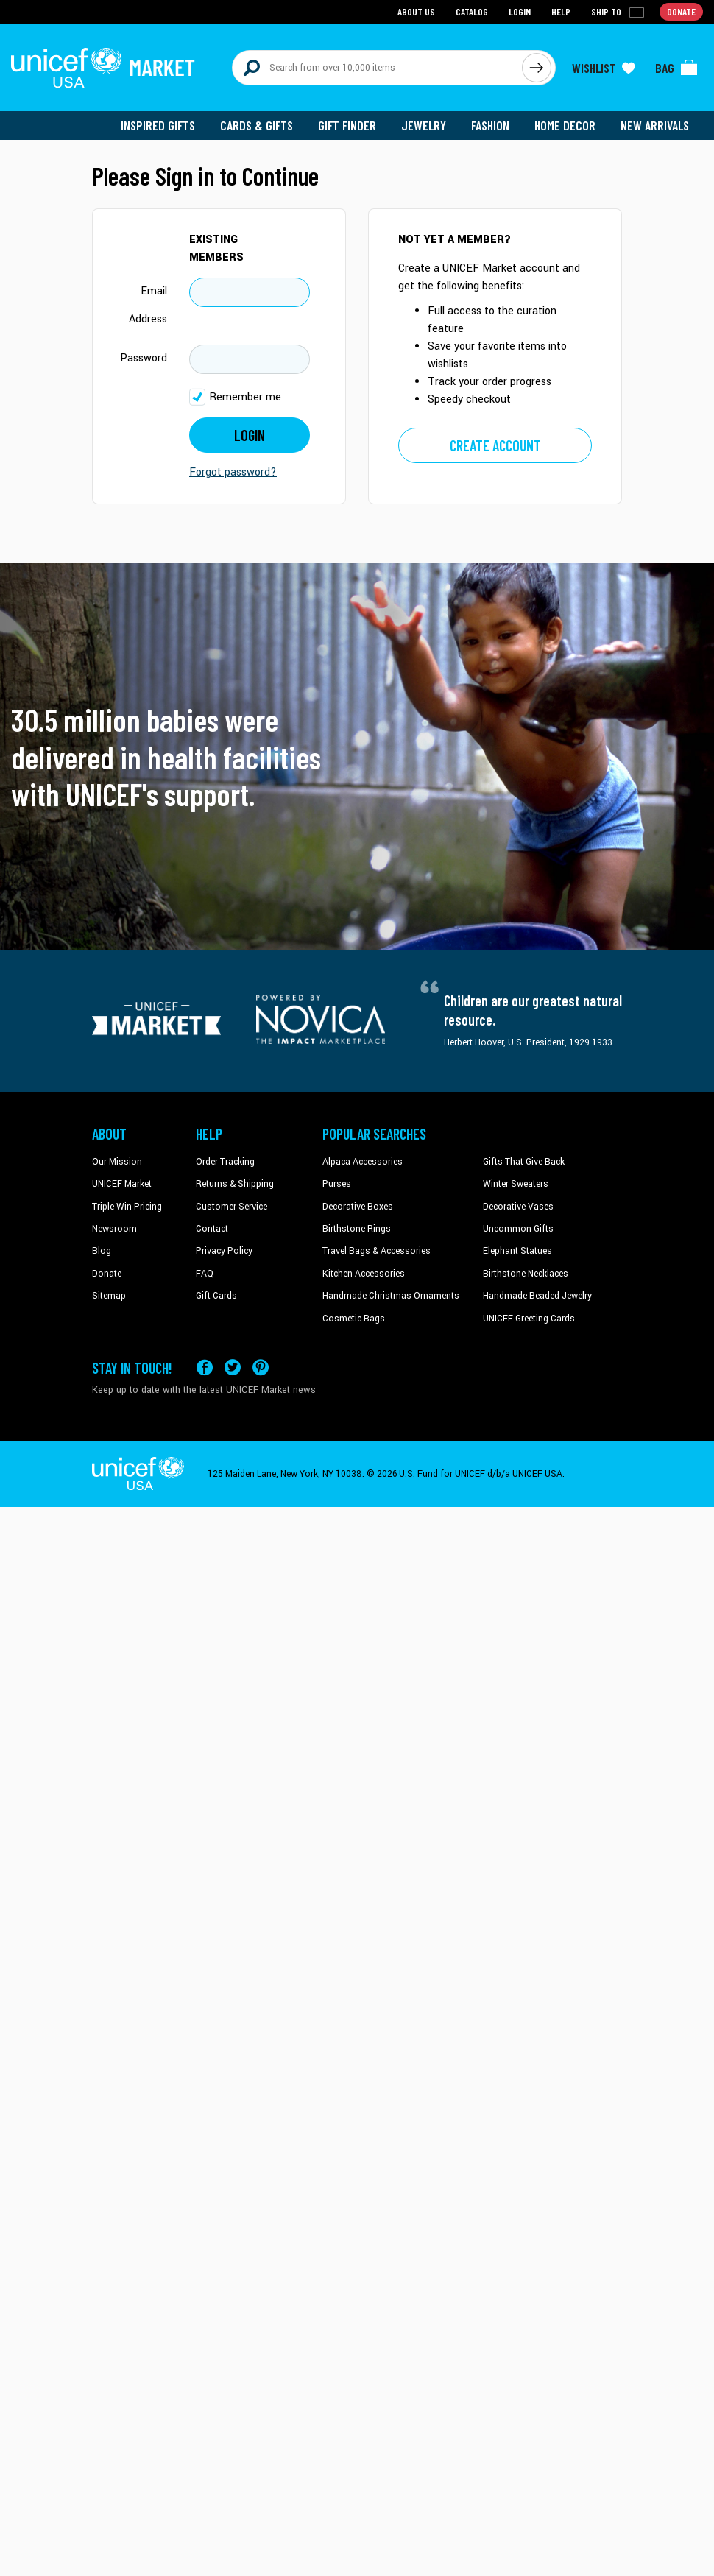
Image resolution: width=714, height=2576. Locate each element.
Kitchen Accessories (363, 1273)
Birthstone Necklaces (525, 1273)
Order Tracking (225, 1161)
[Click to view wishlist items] (603, 68)
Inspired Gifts (158, 125)
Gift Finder (347, 125)
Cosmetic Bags (353, 1318)
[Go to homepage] (103, 68)
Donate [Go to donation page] (681, 11)
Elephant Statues (517, 1250)
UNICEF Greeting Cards (529, 1318)
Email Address (148, 305)
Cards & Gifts (256, 125)
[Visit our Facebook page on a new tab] (204, 1367)
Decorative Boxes (357, 1206)
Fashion (490, 125)
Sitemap (109, 1295)
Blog (101, 1250)
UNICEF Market (122, 1183)
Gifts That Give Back (524, 1161)
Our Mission (117, 1161)
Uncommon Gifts (518, 1228)
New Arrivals (655, 125)
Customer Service (231, 1206)
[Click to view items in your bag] (676, 68)
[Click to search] (536, 67)
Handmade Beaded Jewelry (537, 1295)
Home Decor (564, 125)
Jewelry (423, 125)
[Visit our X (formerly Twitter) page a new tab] (232, 1367)
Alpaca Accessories (362, 1161)
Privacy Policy (224, 1250)
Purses (336, 1183)
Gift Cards (216, 1295)
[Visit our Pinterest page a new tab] (260, 1367)
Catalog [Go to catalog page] (472, 11)
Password (143, 358)
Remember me (245, 397)
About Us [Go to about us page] (416, 11)
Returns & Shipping (235, 1183)
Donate (106, 1273)
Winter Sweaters (515, 1183)
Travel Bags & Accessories (376, 1250)
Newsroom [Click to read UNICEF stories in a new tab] (114, 1228)
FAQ (204, 1273)
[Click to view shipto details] (619, 12)
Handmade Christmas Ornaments (390, 1295)
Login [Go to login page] (520, 11)
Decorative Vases (518, 1206)
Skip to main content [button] (357, 0)
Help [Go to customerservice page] (560, 11)
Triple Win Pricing (127, 1206)
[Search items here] (377, 68)
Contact (212, 1228)
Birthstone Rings (356, 1228)
